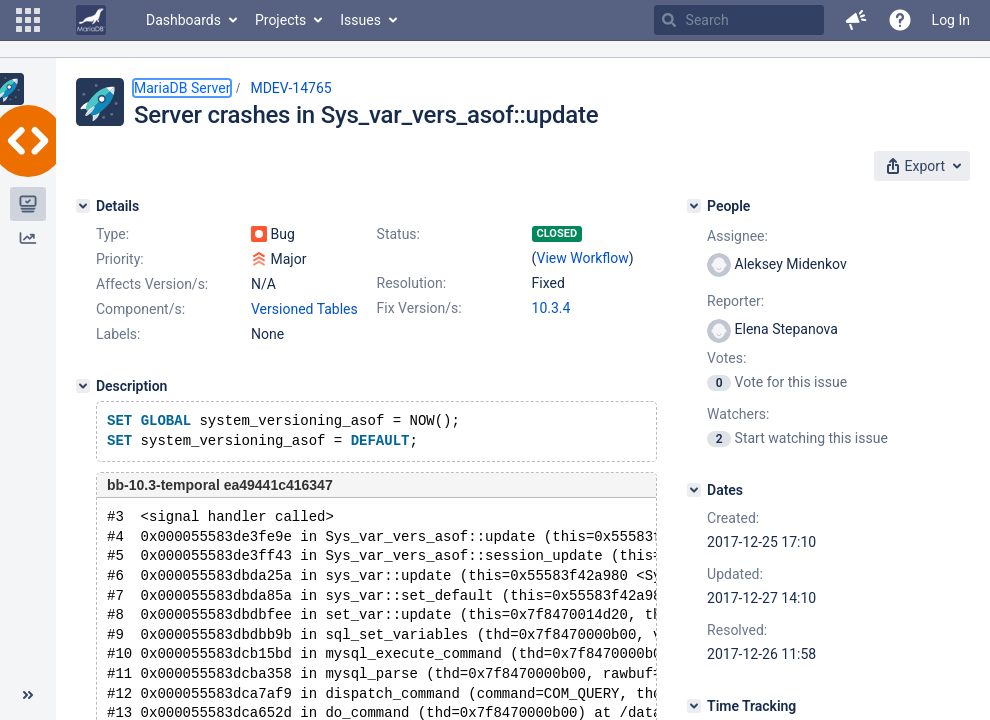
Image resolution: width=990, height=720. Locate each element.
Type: (112, 234)
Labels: (118, 334)
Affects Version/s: (152, 284)
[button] (28, 20)
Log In (951, 20)
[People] (694, 206)
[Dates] (694, 490)
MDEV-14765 (290, 88)
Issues (360, 20)
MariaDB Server (182, 88)
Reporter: (735, 301)
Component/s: (140, 309)
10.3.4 (551, 308)
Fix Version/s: (419, 308)
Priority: (120, 259)
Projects (280, 20)
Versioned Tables (304, 309)
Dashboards (183, 20)
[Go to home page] (91, 20)
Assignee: (737, 236)
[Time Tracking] (694, 706)
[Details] (83, 206)
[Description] (83, 386)
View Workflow (583, 258)
